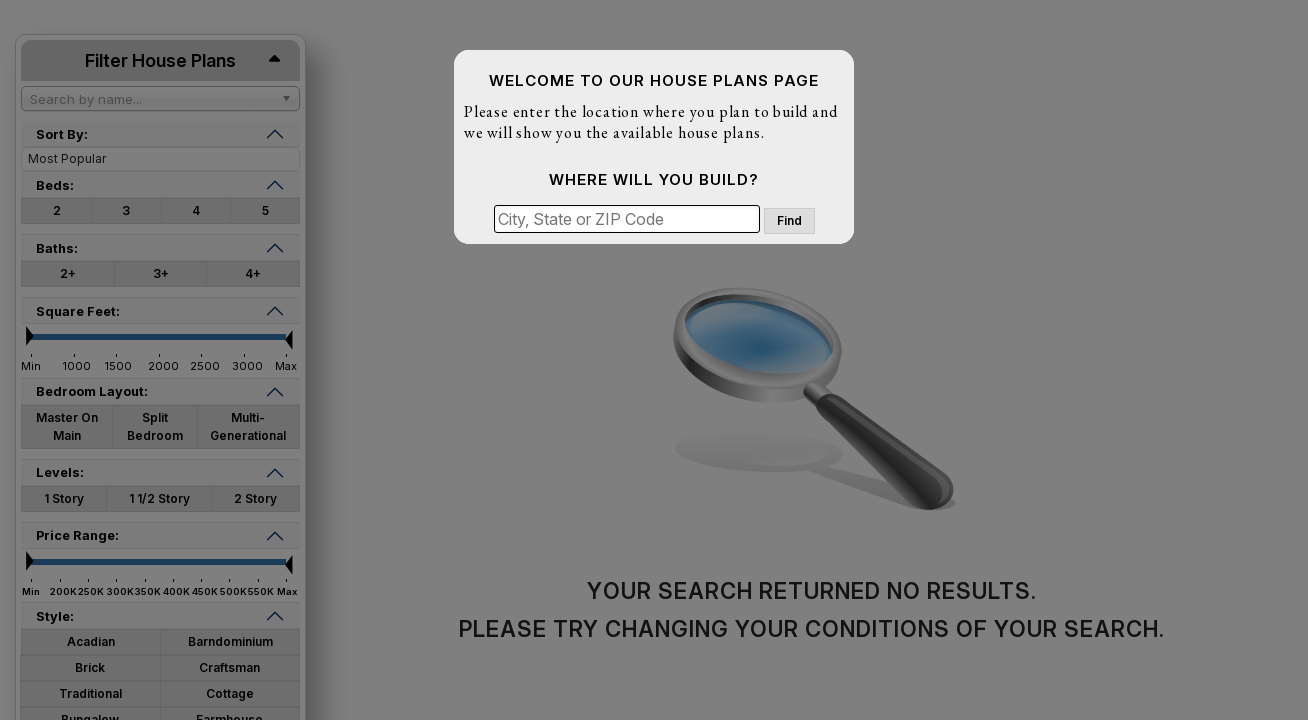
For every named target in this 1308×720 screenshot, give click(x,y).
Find (789, 220)
